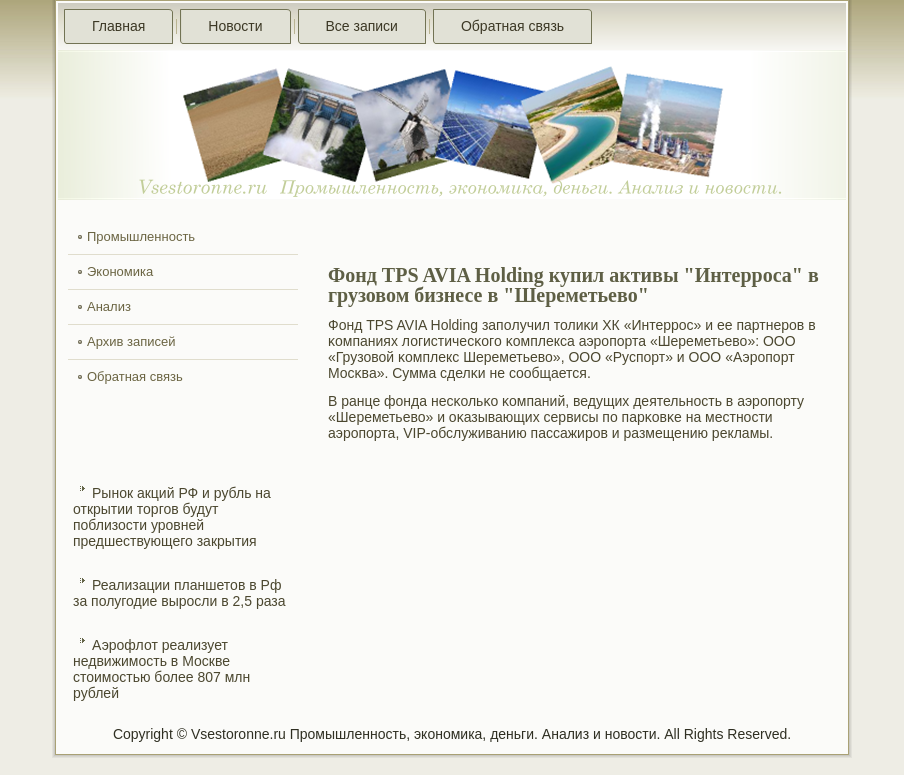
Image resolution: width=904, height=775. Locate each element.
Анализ (109, 306)
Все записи (362, 26)
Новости (235, 26)
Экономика (120, 271)
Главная (118, 26)
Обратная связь (512, 26)
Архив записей (131, 341)
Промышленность (141, 236)
